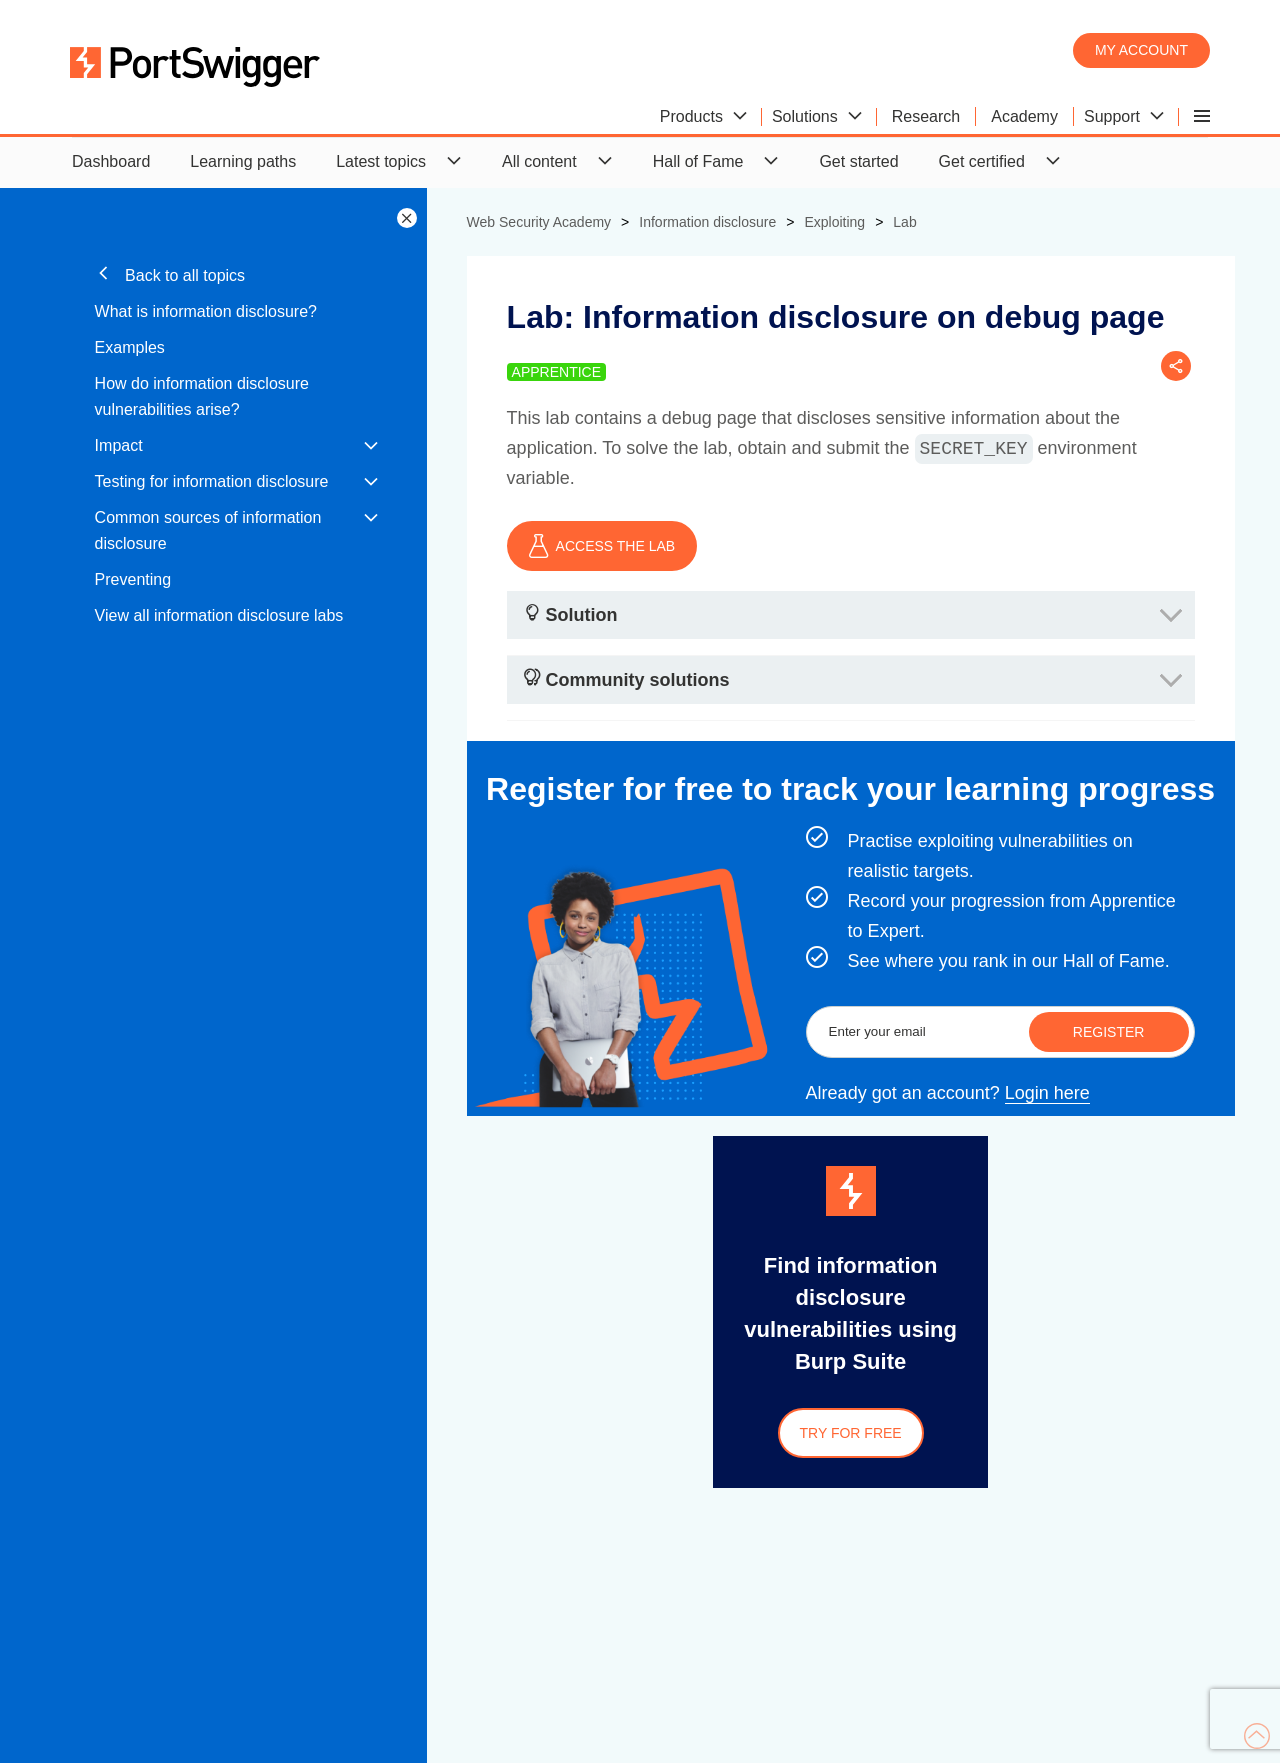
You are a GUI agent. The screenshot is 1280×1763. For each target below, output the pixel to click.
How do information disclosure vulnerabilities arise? (202, 396)
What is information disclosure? (206, 311)
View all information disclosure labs (219, 615)
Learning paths (243, 161)
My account (1141, 50)
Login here (1047, 1093)
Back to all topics (170, 274)
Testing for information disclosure (212, 481)
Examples (130, 347)
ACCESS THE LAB (602, 546)
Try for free (851, 1433)
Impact (119, 445)
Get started (858, 161)
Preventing (133, 579)
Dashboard (111, 161)
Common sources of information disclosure (208, 530)
